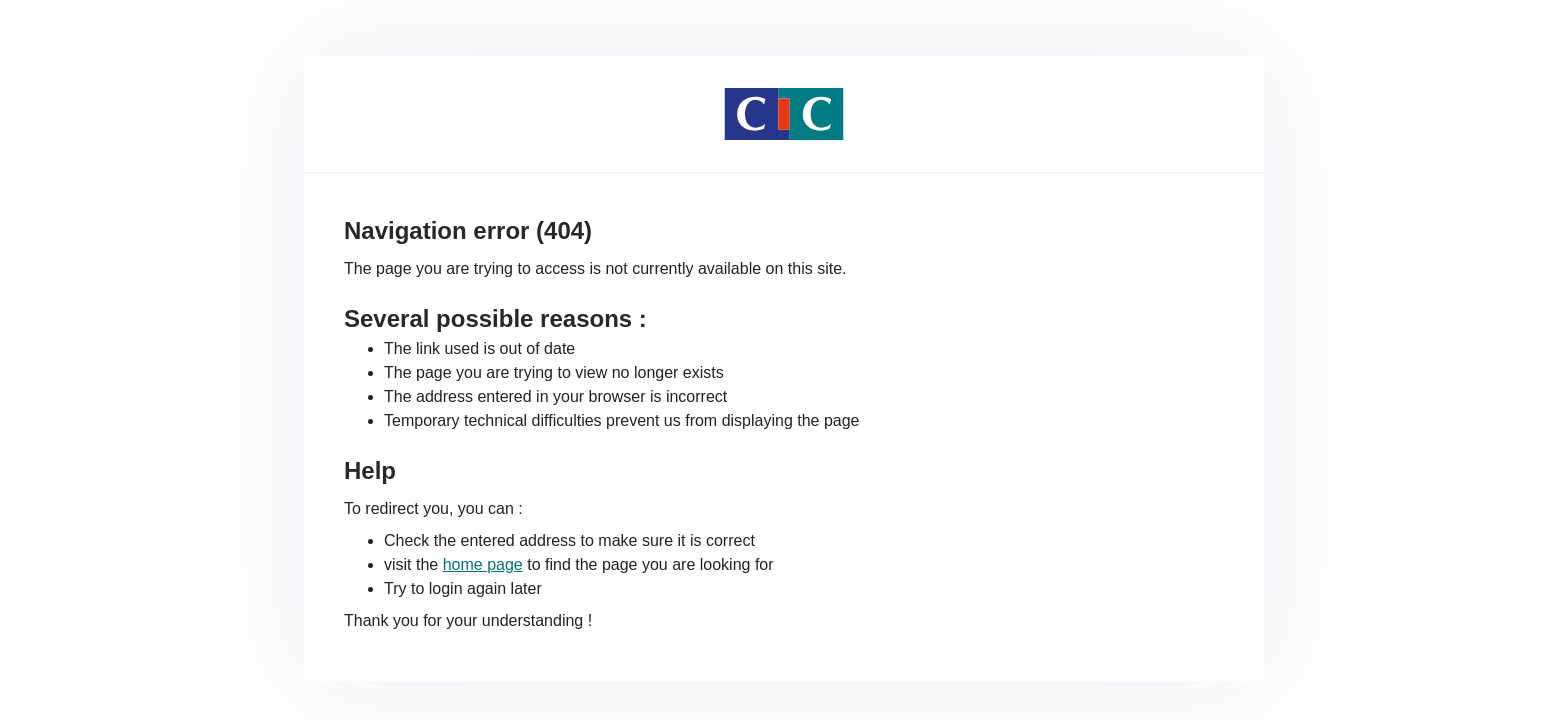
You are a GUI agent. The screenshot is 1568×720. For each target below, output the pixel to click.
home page (483, 564)
